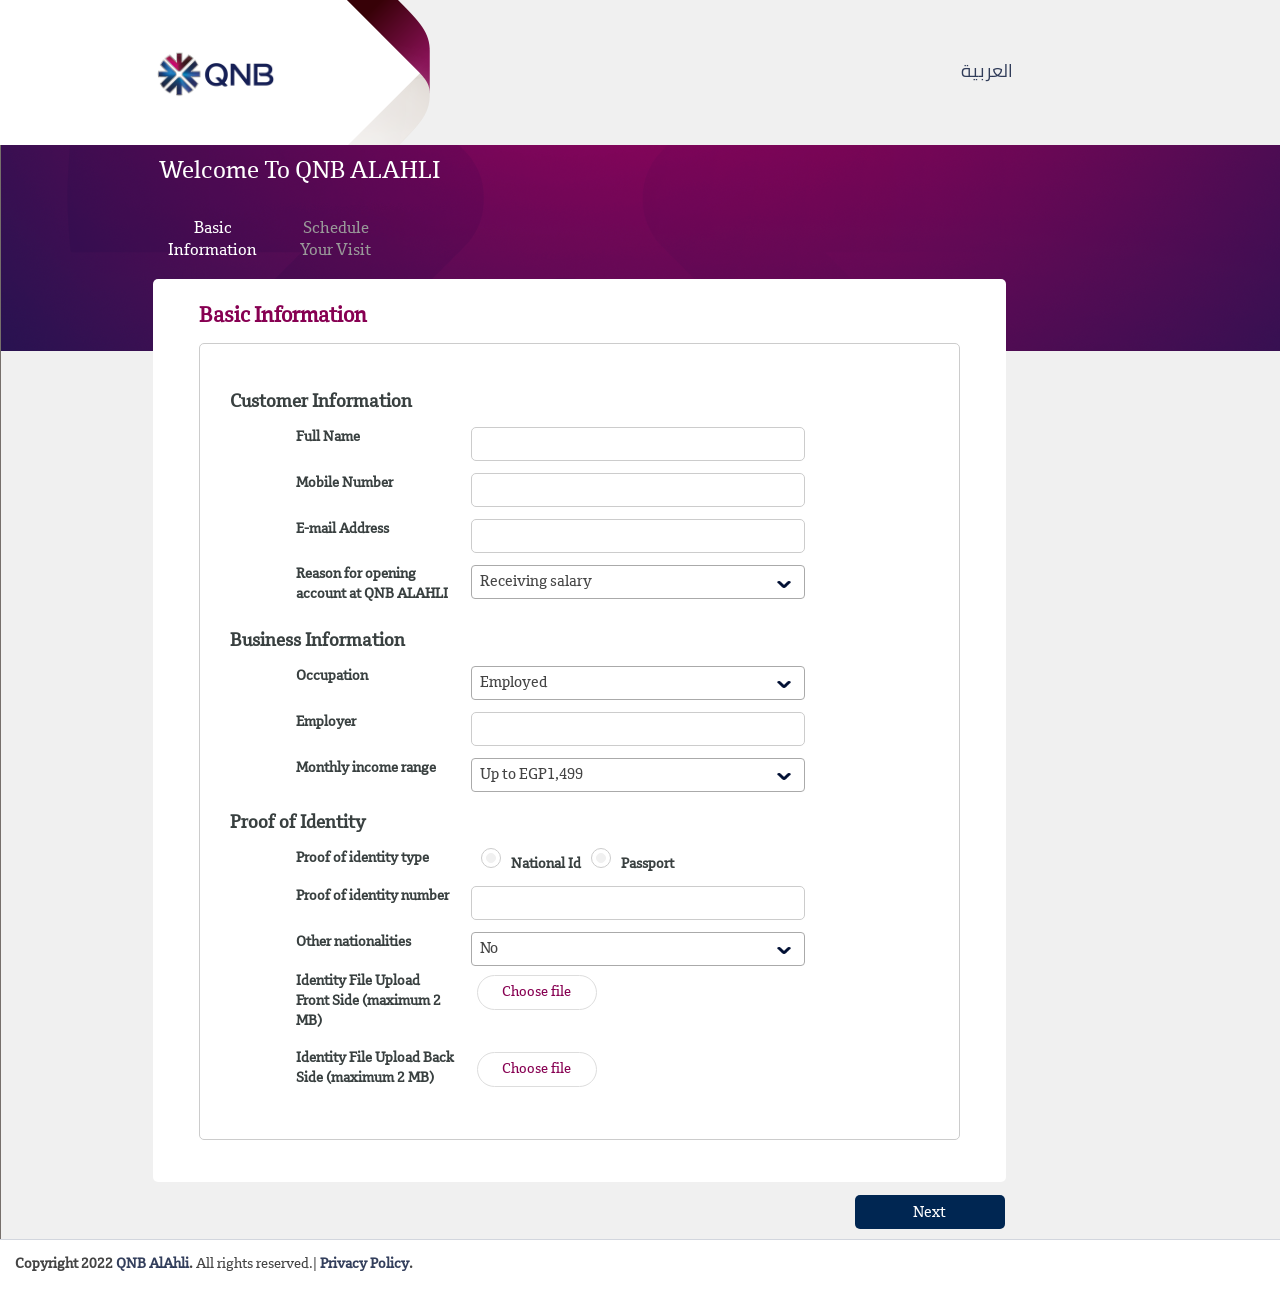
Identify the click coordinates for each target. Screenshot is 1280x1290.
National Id (546, 865)
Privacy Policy (364, 1265)
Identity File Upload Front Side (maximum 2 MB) (368, 1002)
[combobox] (638, 582)
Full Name (328, 438)
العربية (987, 70)
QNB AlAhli (152, 1265)
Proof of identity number (372, 897)
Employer (326, 723)
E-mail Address (342, 530)
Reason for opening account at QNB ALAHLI (372, 585)
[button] (537, 992)
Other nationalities (353, 943)
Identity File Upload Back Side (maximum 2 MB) (375, 1069)
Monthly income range (366, 769)
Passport (647, 865)
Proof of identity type (362, 859)
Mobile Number (344, 484)
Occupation (332, 677)
